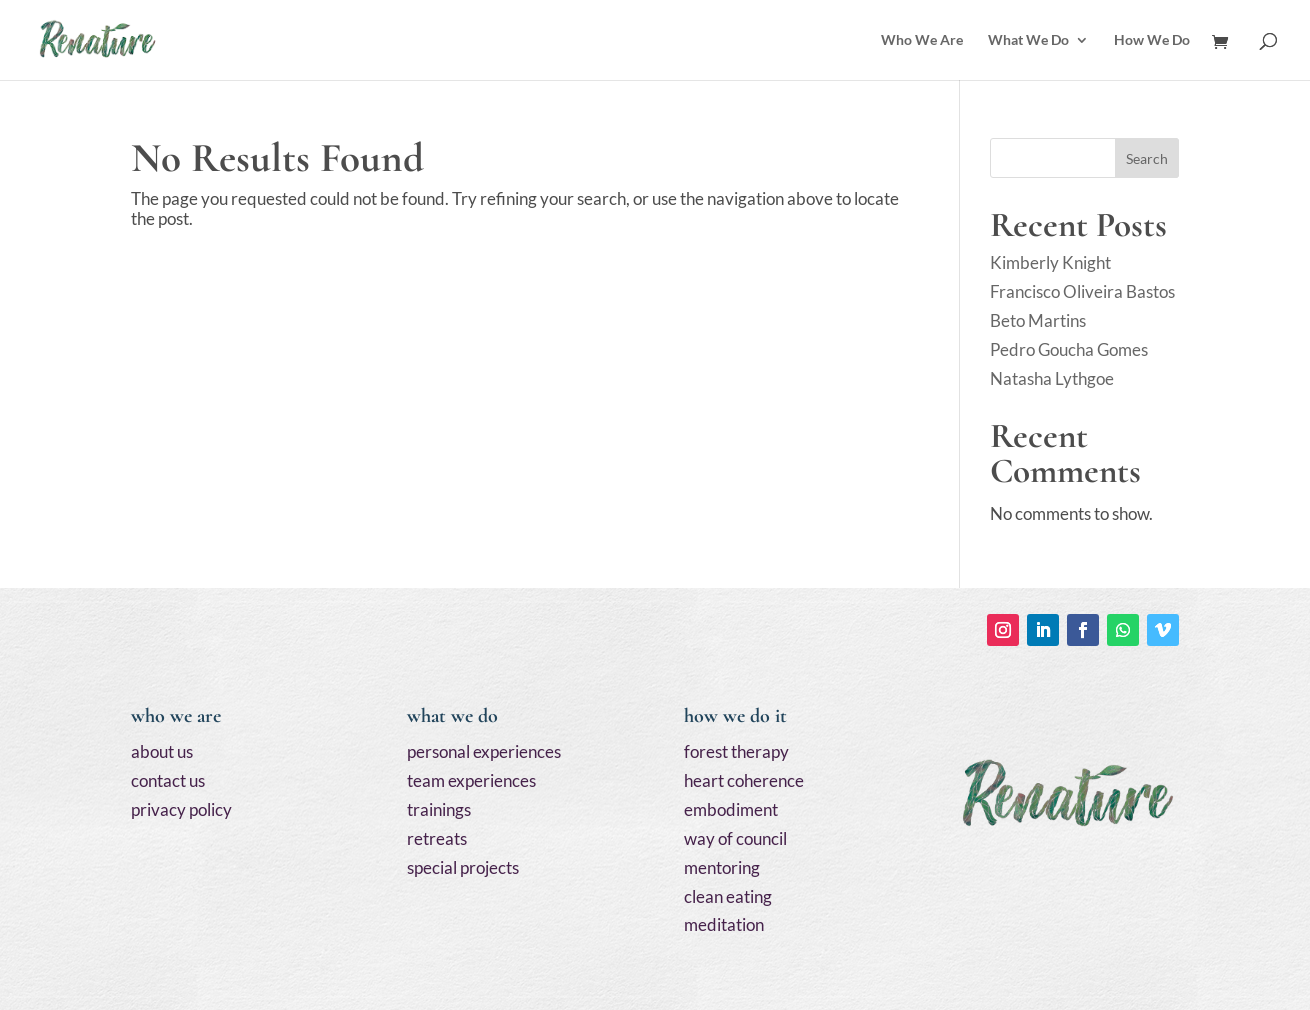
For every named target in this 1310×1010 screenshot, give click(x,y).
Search (1147, 158)
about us (162, 751)
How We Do (1152, 40)
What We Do (1028, 40)
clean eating (728, 896)
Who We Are (922, 40)
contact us (168, 780)
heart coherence (744, 780)
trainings (439, 809)
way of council (735, 838)
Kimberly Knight (1050, 262)
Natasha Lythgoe (1052, 378)
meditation (724, 924)
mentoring (722, 867)
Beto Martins (1038, 320)
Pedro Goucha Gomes (1069, 349)
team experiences (471, 780)
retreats (437, 838)
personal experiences (484, 751)
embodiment (731, 809)
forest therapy (736, 751)
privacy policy (181, 809)
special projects (463, 867)
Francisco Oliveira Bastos (1082, 291)
